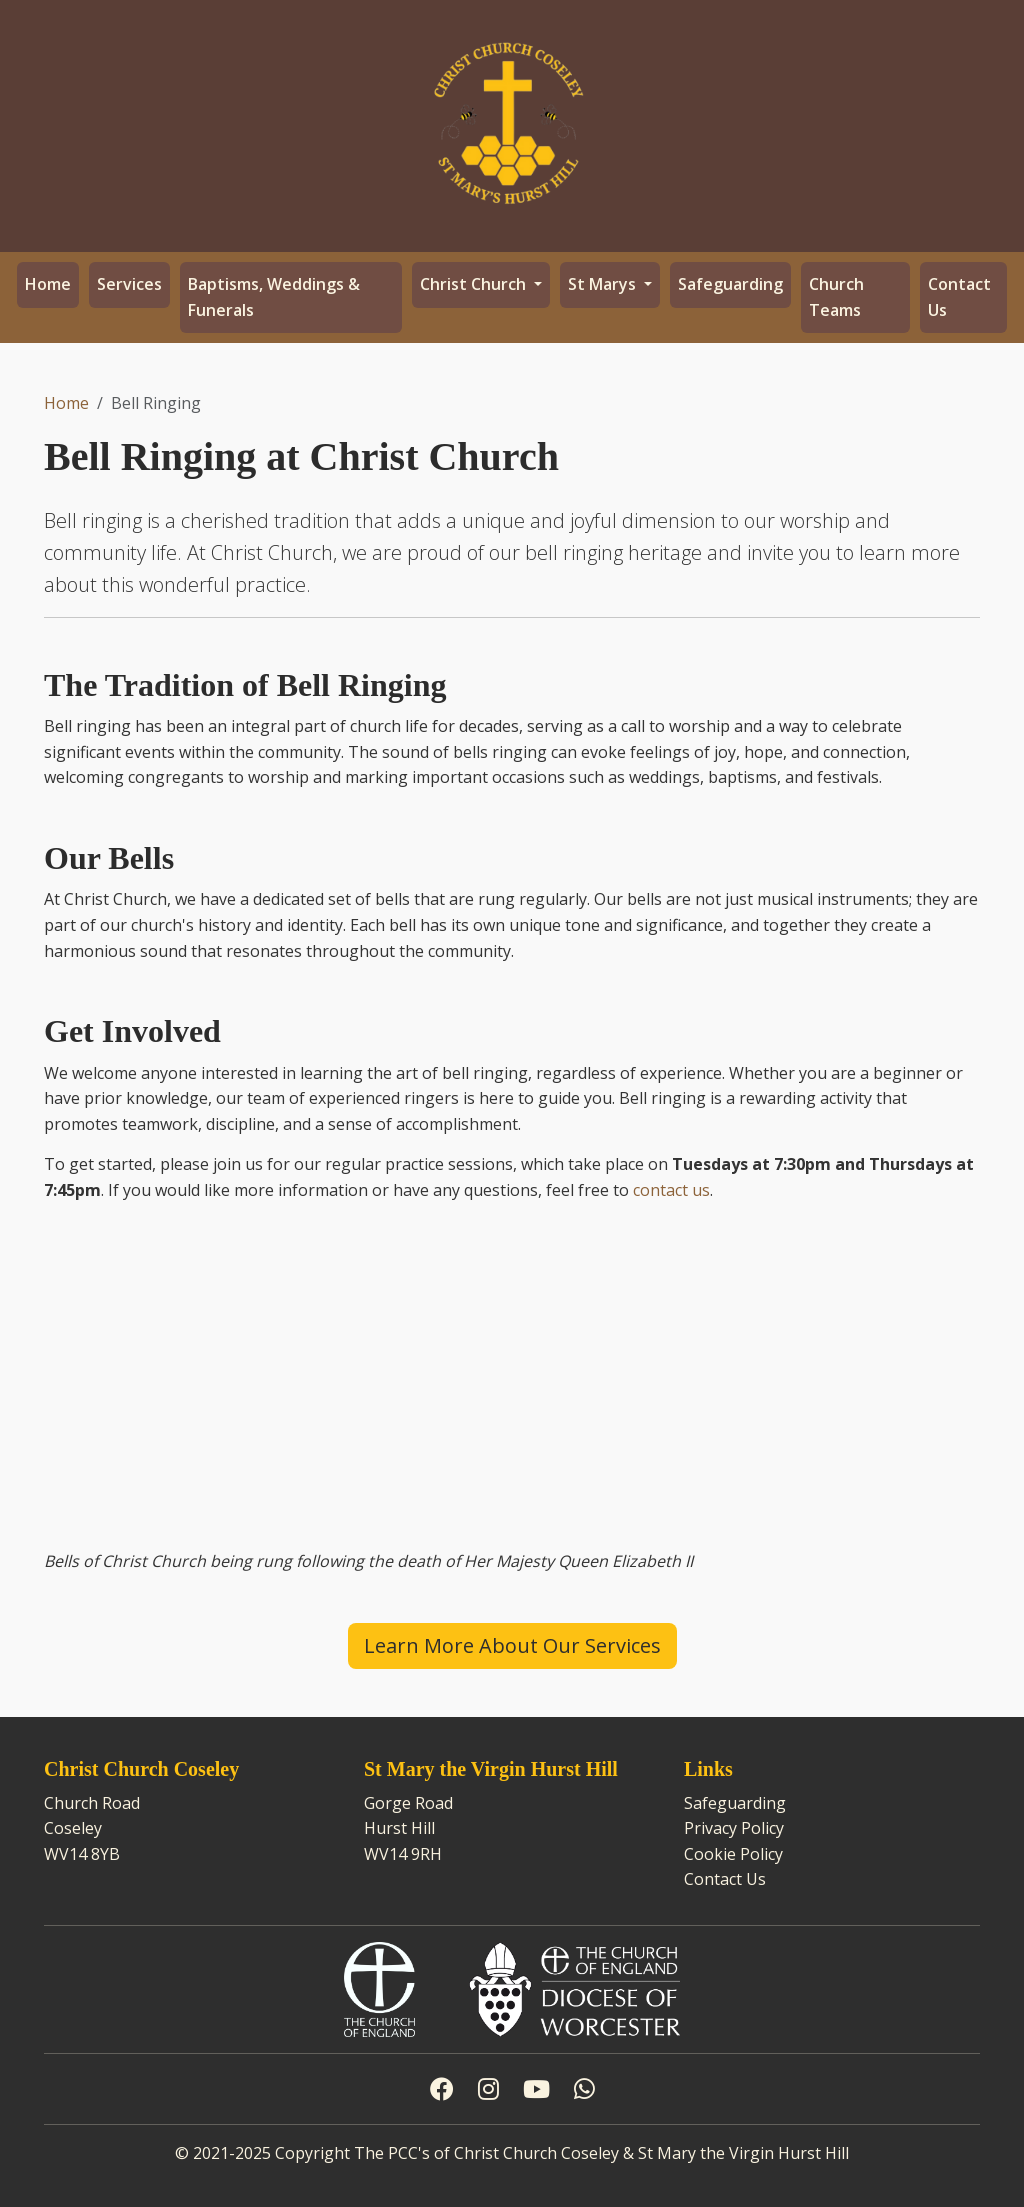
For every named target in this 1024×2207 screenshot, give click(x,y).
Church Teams (836, 297)
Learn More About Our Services (512, 1645)
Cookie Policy (733, 1854)
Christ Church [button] (475, 284)
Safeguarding (730, 284)
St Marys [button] (604, 284)
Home (48, 284)
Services (129, 284)
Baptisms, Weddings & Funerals (274, 297)
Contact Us (959, 297)
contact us (671, 1190)
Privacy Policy (734, 1828)
